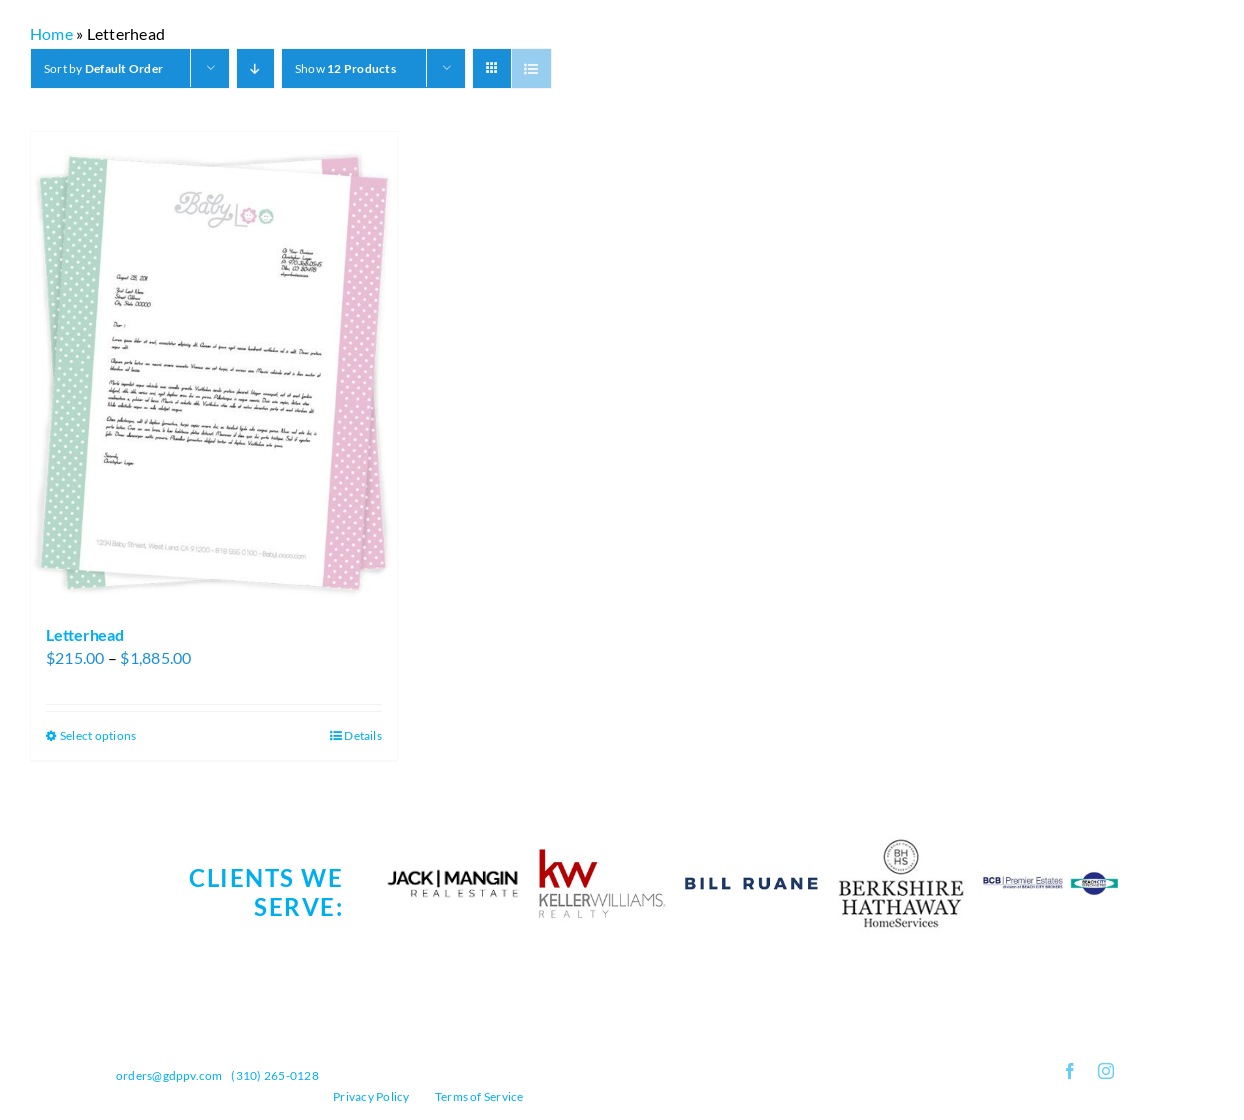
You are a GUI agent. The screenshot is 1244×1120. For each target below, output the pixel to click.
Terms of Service (479, 1096)
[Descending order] (255, 68)
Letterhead (85, 634)
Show (345, 68)
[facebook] (1070, 1071)
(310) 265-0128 (274, 1075)
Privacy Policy (371, 1096)
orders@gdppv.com (169, 1075)
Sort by (103, 68)
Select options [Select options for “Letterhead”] (98, 735)
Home (51, 33)
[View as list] (531, 68)
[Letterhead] (214, 369)
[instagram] (1106, 1071)
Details (363, 735)
